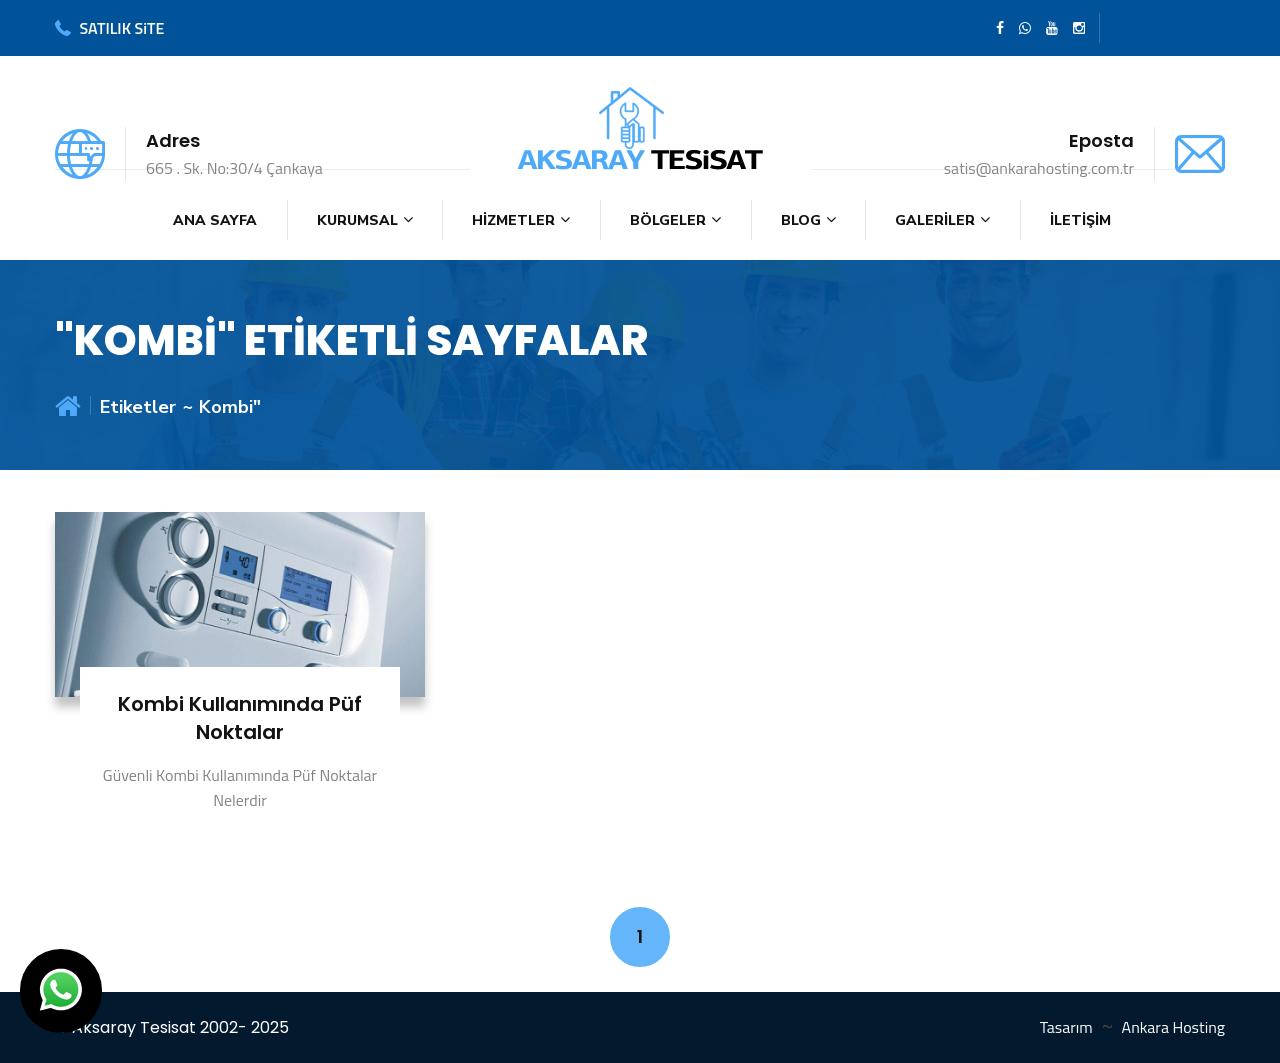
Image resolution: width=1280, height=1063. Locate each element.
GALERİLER (935, 220)
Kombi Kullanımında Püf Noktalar (240, 718)
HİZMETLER (513, 220)
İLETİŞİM (1080, 220)
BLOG (801, 220)
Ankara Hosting (1173, 1027)
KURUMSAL (357, 220)
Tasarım (1066, 1027)
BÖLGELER (668, 220)
